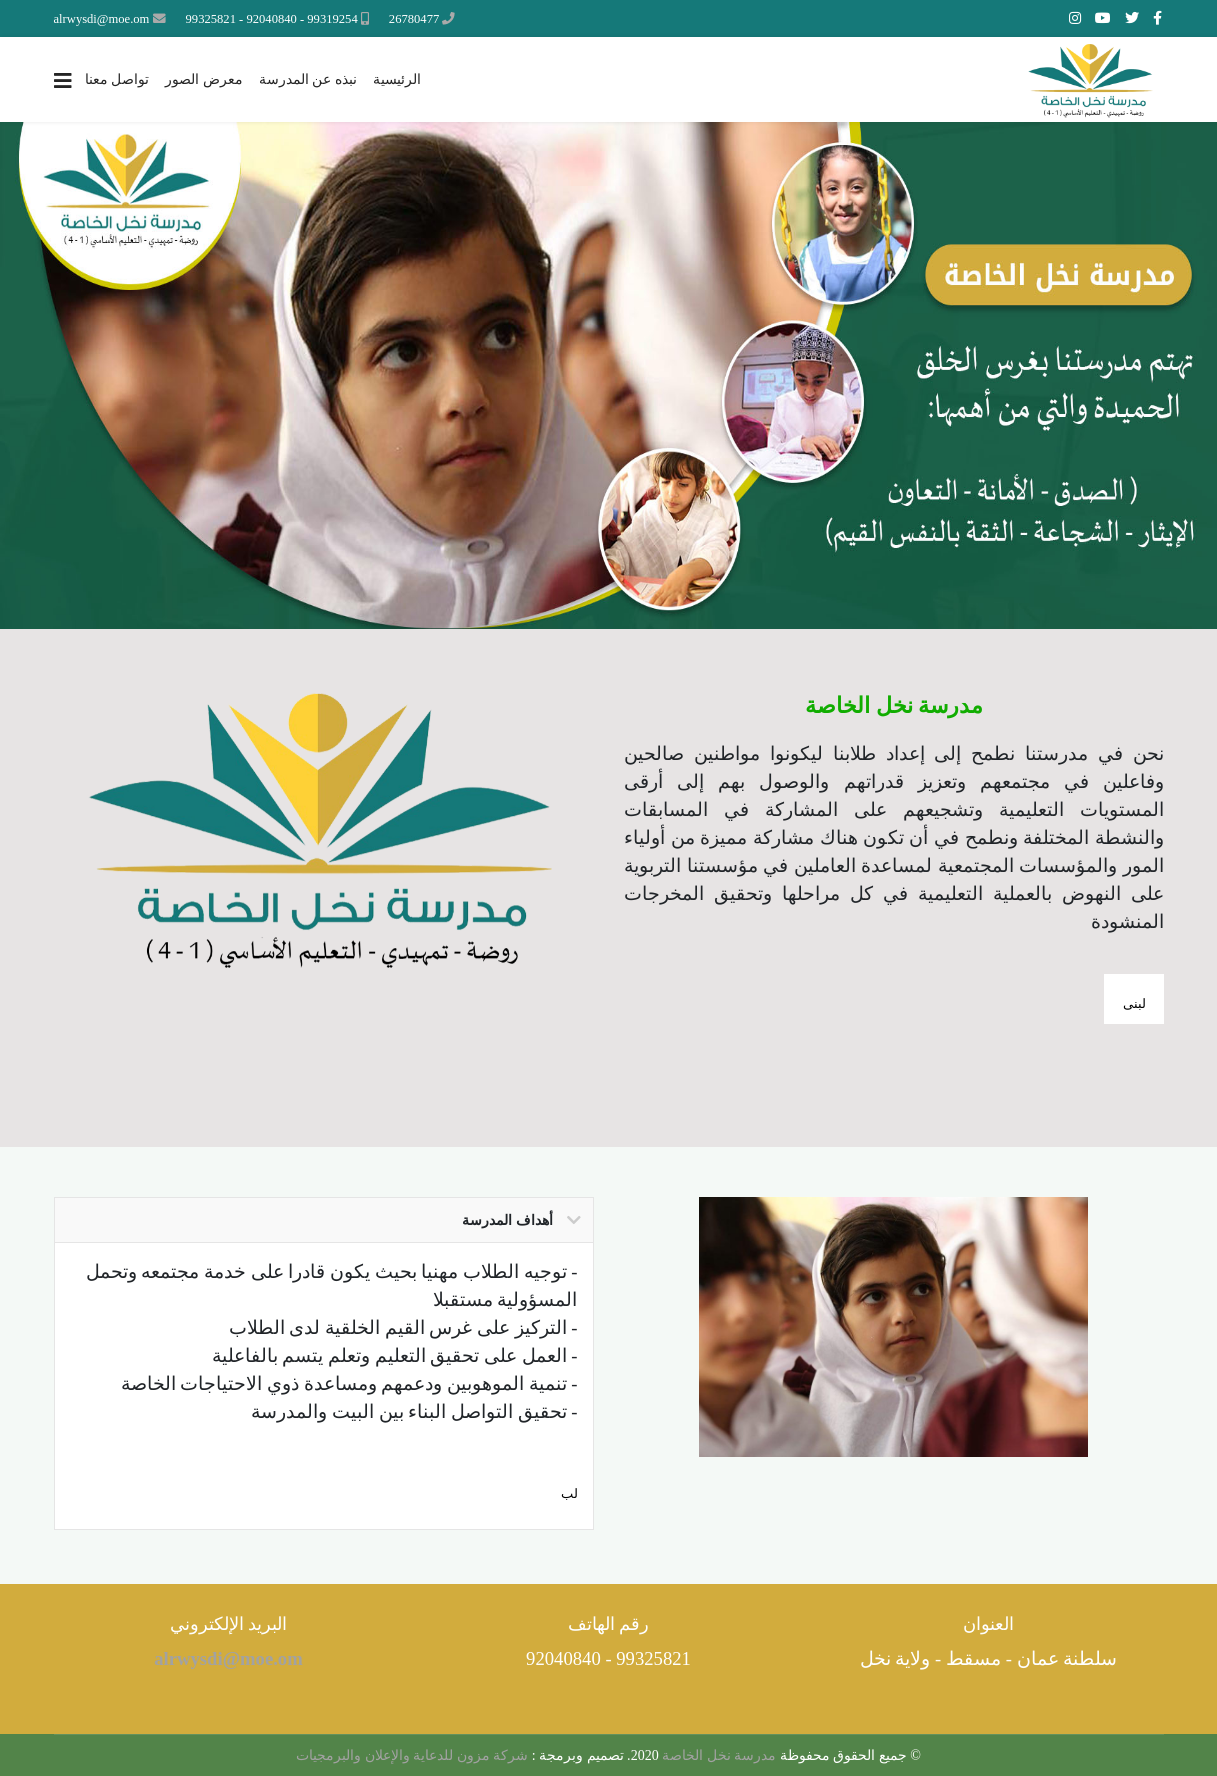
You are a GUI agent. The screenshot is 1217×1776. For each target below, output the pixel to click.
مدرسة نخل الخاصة (718, 1755)
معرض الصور (204, 79)
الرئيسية (397, 79)
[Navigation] (63, 81)
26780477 (414, 19)
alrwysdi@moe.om (102, 19)
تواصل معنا (117, 79)
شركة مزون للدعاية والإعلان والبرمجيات (412, 1755)
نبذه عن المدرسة (308, 79)
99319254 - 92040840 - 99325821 (272, 19)
